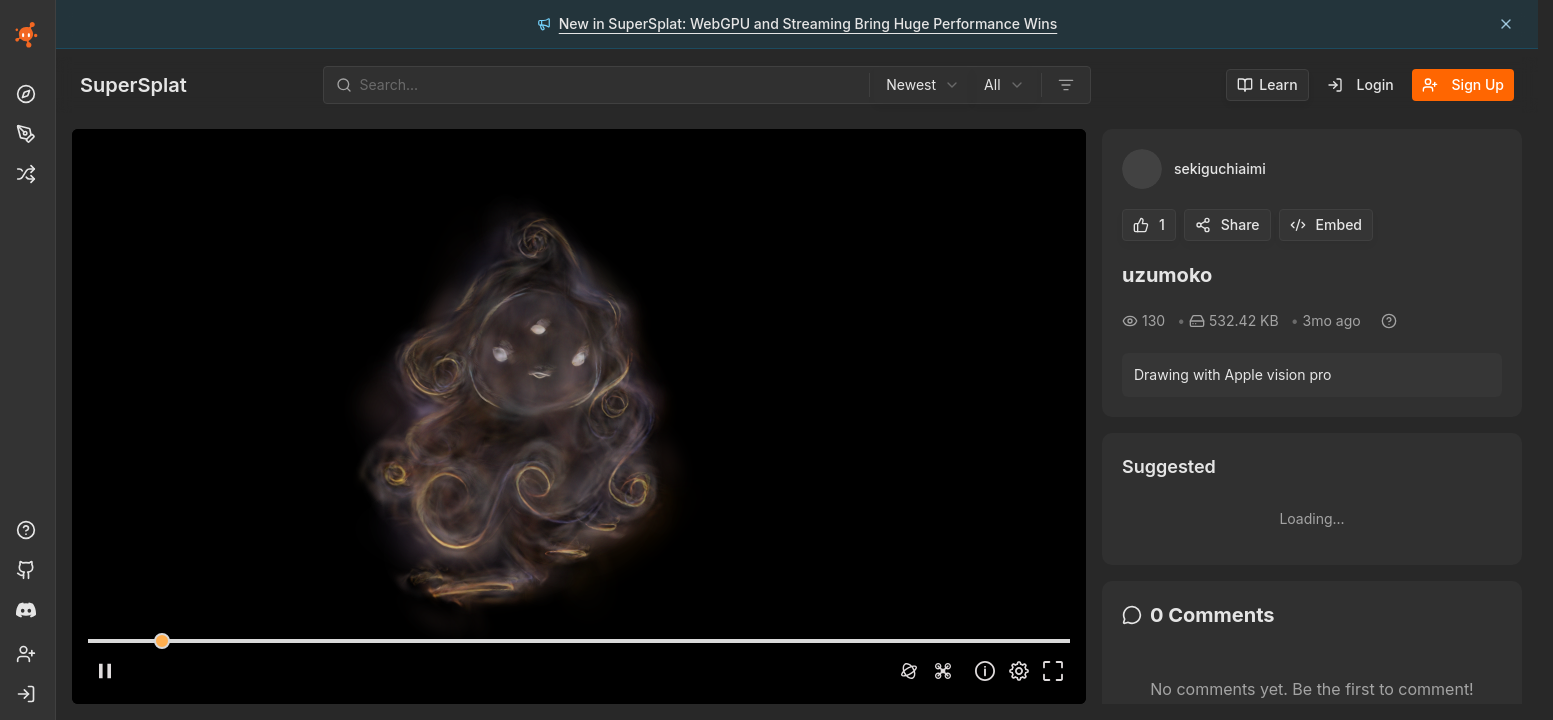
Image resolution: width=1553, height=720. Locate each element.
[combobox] (923, 85)
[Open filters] (1066, 85)
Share (1227, 224)
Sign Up (1463, 84)
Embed (1326, 224)
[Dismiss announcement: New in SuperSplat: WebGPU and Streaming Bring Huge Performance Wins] (1506, 24)
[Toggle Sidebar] (55, 360)
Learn (1267, 84)
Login (1360, 84)
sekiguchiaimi (1220, 168)
